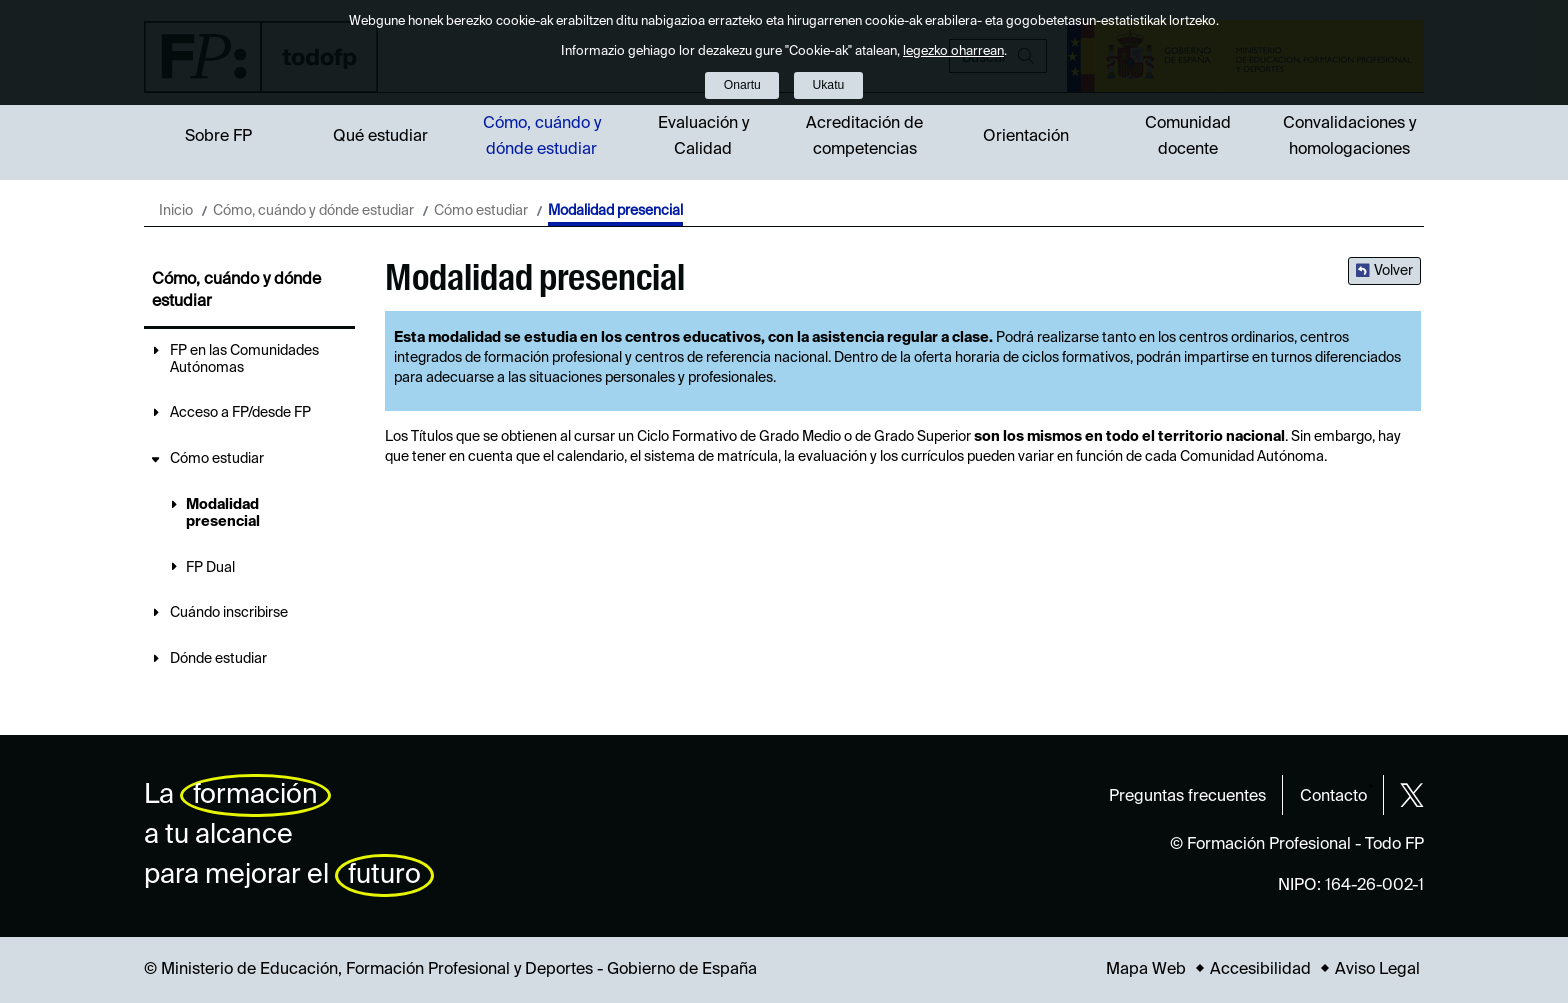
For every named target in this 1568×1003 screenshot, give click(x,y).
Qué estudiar (380, 137)
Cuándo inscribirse (229, 613)
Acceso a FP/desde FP (240, 413)
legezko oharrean (953, 51)
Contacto (1333, 797)
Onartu (742, 85)
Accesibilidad (1260, 970)
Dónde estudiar (218, 659)
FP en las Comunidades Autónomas (244, 359)
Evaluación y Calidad (703, 137)
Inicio (176, 211)
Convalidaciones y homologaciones (1349, 137)
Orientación (1026, 137)
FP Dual (210, 568)
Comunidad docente (1188, 137)
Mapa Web (1146, 970)
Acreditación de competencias (864, 137)
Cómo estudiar (481, 211)
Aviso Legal (1377, 970)
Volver (1393, 271)
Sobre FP (218, 137)
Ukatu (829, 85)
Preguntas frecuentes (1187, 797)
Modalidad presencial (223, 513)
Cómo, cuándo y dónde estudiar (542, 137)
